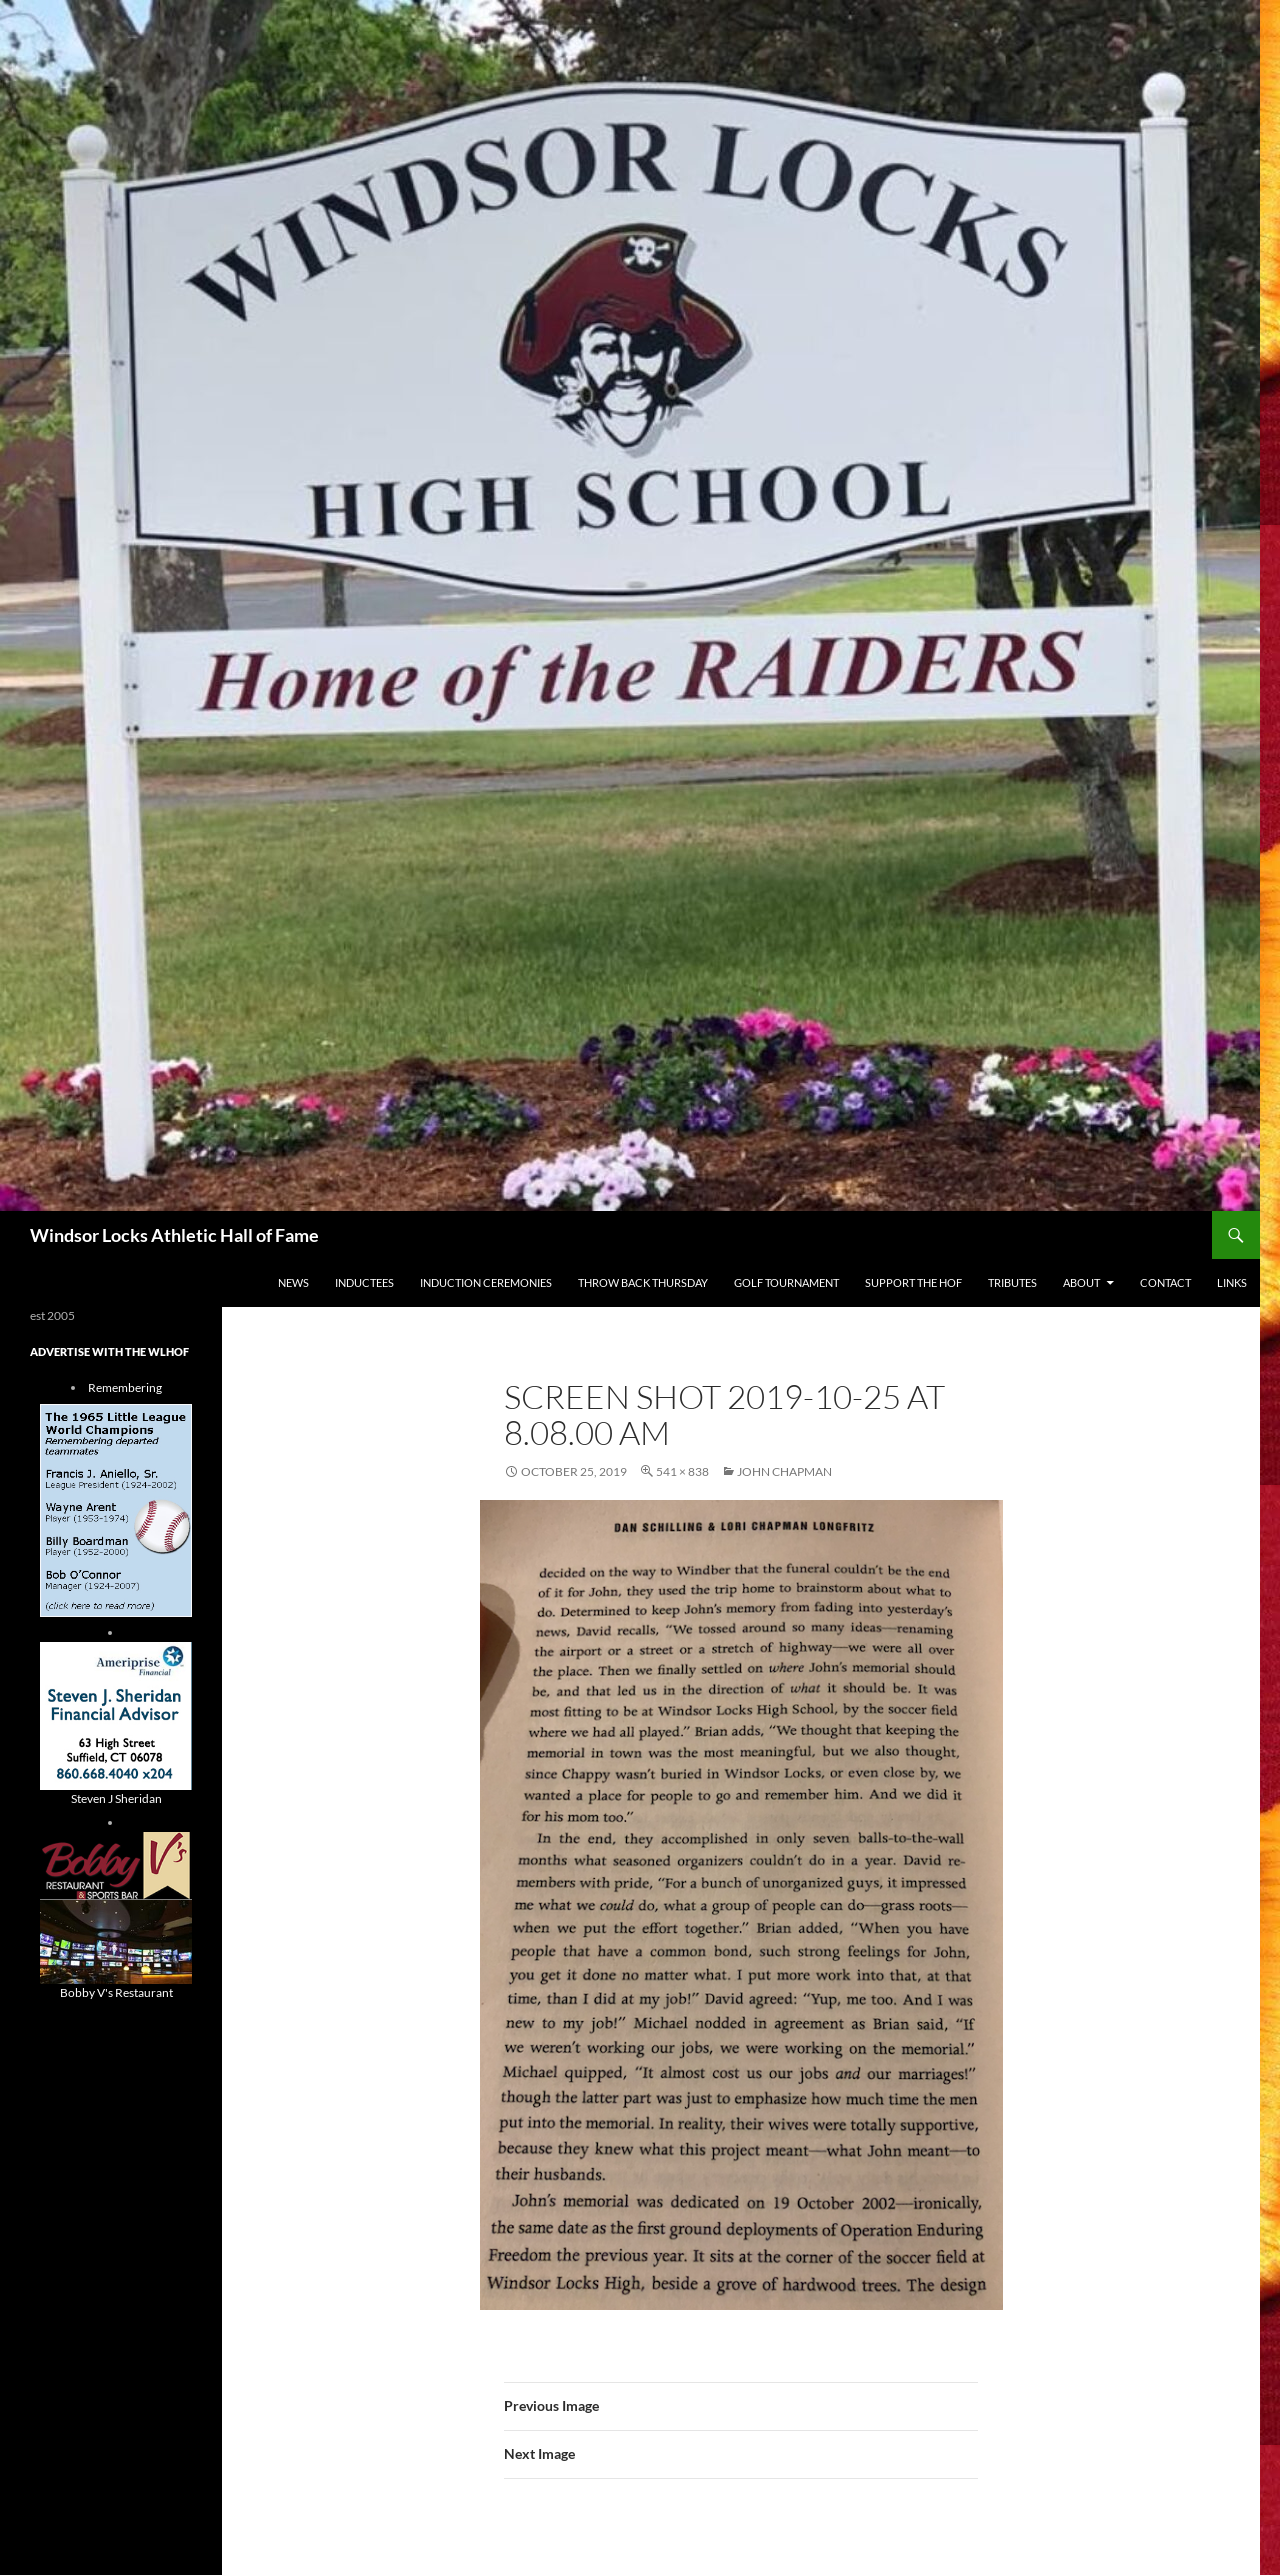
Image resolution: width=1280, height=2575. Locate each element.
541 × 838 (682, 1471)
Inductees (364, 1282)
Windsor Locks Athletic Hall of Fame (174, 1235)
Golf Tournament (786, 1282)
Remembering (125, 1387)
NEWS (293, 1282)
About (1081, 1282)
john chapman (784, 1471)
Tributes (1012, 1282)
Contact (1165, 1282)
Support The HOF (913, 1282)
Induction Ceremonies (486, 1282)
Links (1232, 1282)
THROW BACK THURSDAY (643, 1282)
